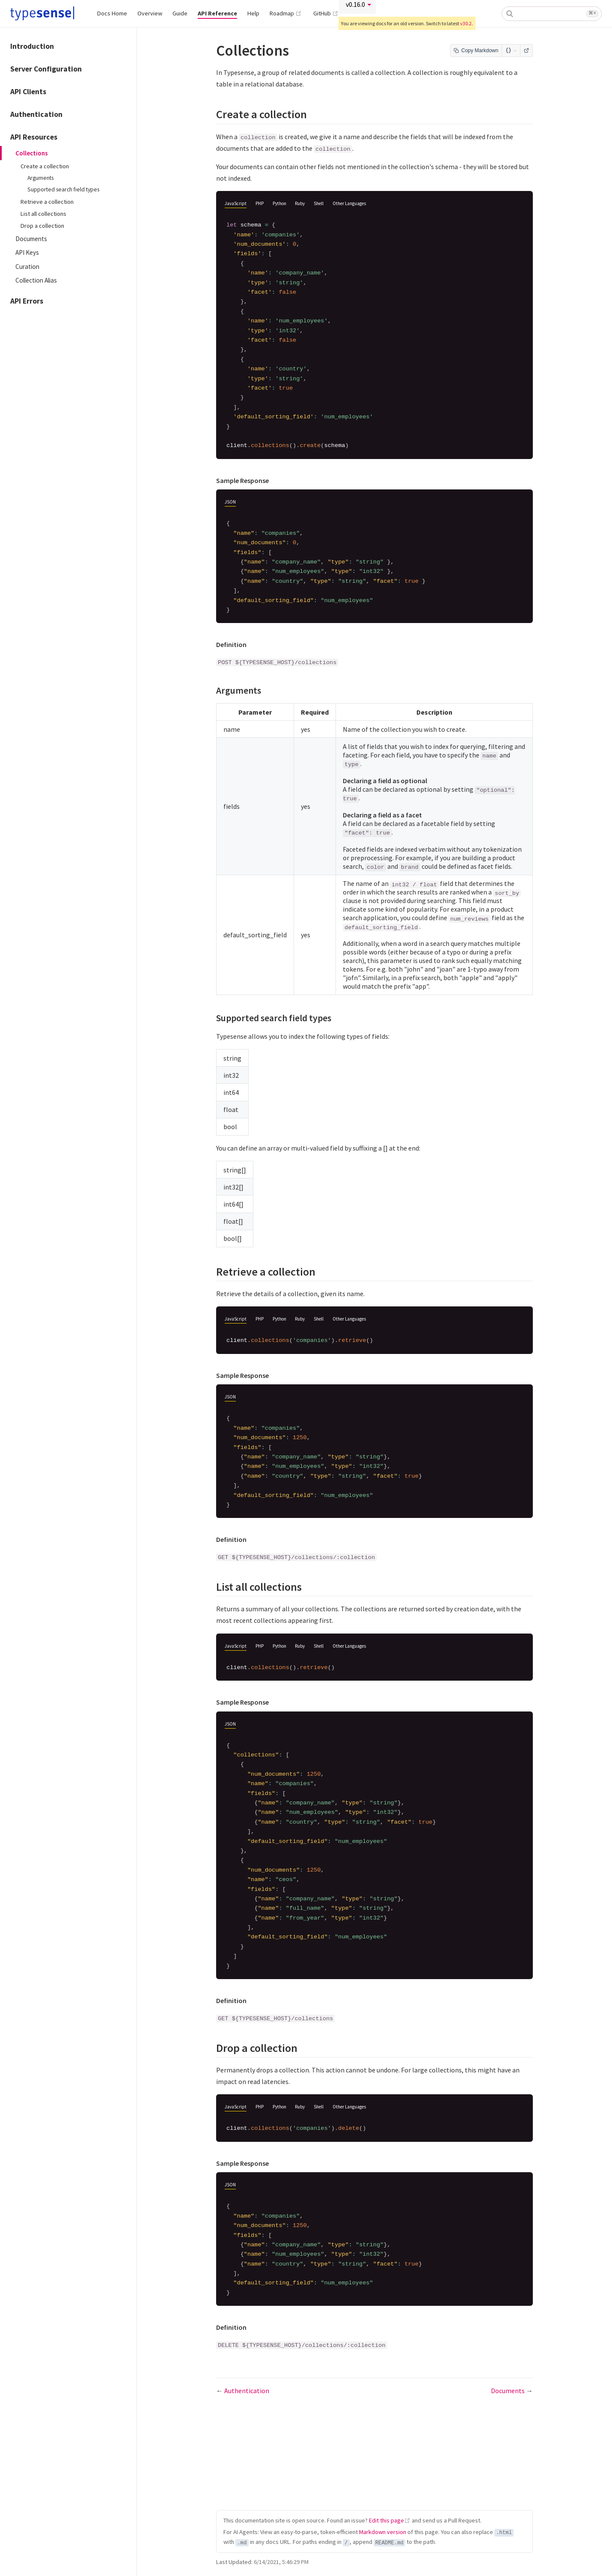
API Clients (28, 91)
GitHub (326, 13)
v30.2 (466, 23)
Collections (31, 153)
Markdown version (382, 2532)
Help (253, 13)
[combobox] (552, 13)
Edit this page (386, 2520)
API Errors (26, 301)
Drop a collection (42, 226)
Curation (27, 266)
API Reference (217, 13)
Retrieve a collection (47, 202)
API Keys (27, 252)
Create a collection (45, 166)
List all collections (43, 214)
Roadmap (286, 13)
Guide (179, 13)
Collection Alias (36, 280)
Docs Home (112, 13)
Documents (31, 239)
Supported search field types (63, 189)
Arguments (40, 178)
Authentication (36, 114)
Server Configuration (46, 69)
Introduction (32, 46)
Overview (149, 13)
